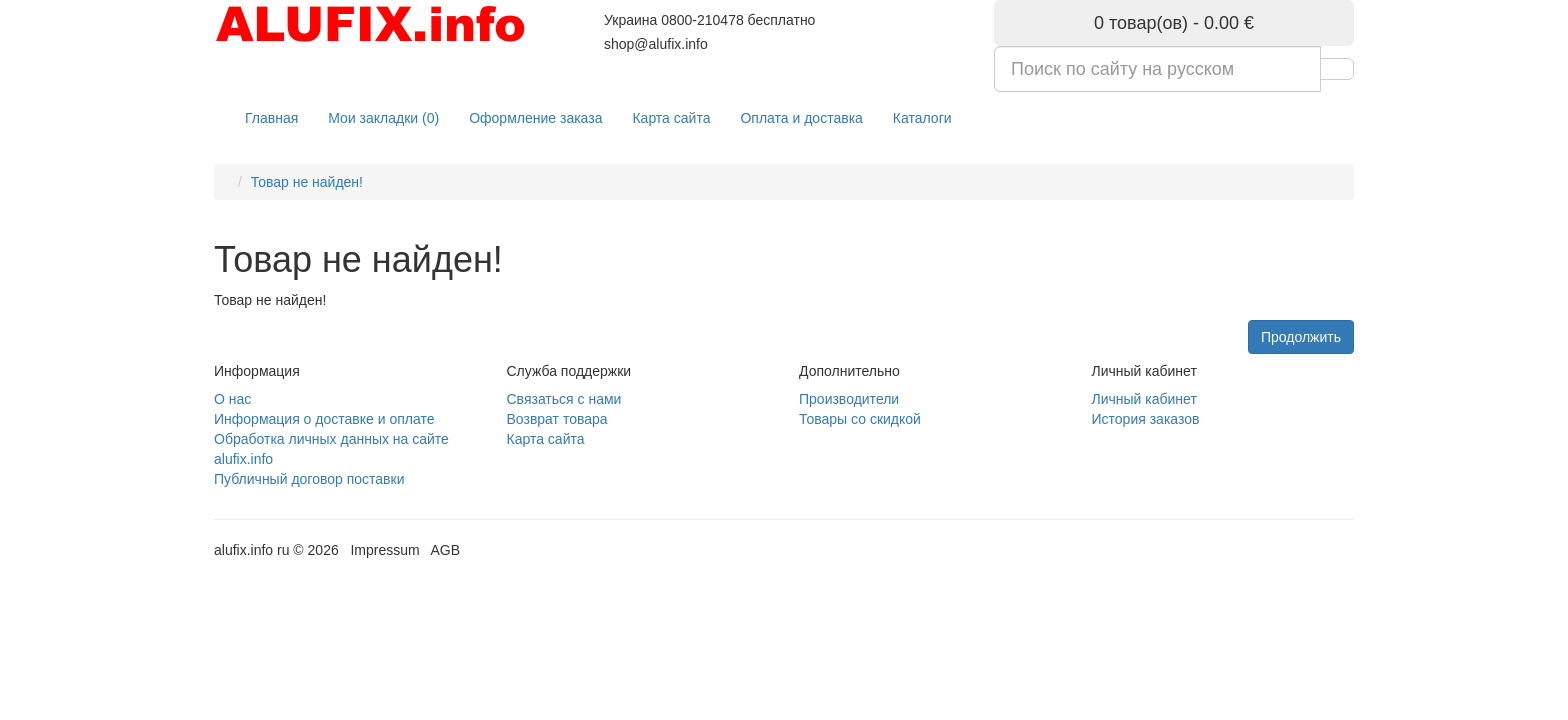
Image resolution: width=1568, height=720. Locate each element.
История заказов (1146, 419)
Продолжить (1301, 337)
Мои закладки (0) (383, 118)
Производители (849, 399)
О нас (232, 399)
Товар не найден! (307, 182)
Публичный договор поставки (309, 479)
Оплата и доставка (801, 118)
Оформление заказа (535, 118)
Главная (271, 118)
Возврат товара (557, 419)
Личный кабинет (1144, 399)
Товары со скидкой (860, 419)
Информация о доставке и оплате (324, 419)
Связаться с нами (564, 399)
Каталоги (922, 118)
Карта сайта (671, 118)
